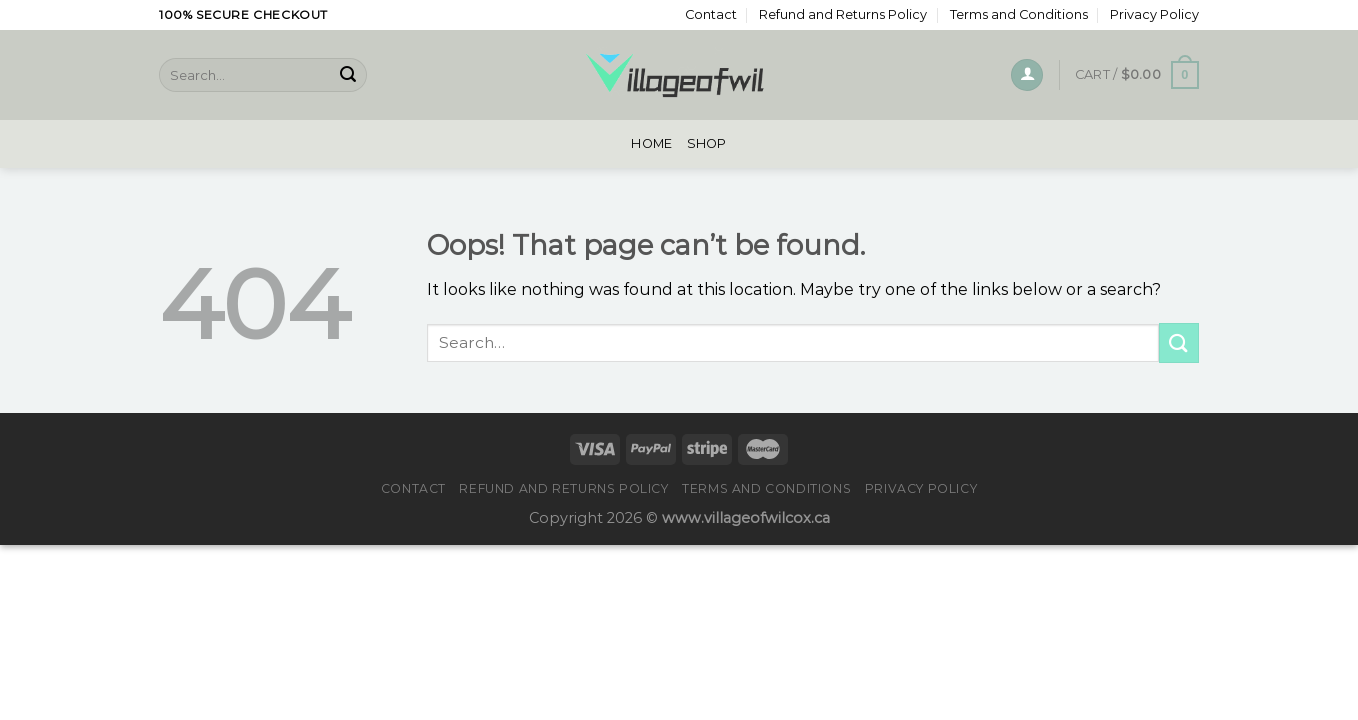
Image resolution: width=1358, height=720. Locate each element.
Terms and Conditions (1019, 14)
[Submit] (348, 75)
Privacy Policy (1154, 14)
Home (651, 143)
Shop (707, 143)
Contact (711, 14)
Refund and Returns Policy (843, 14)
